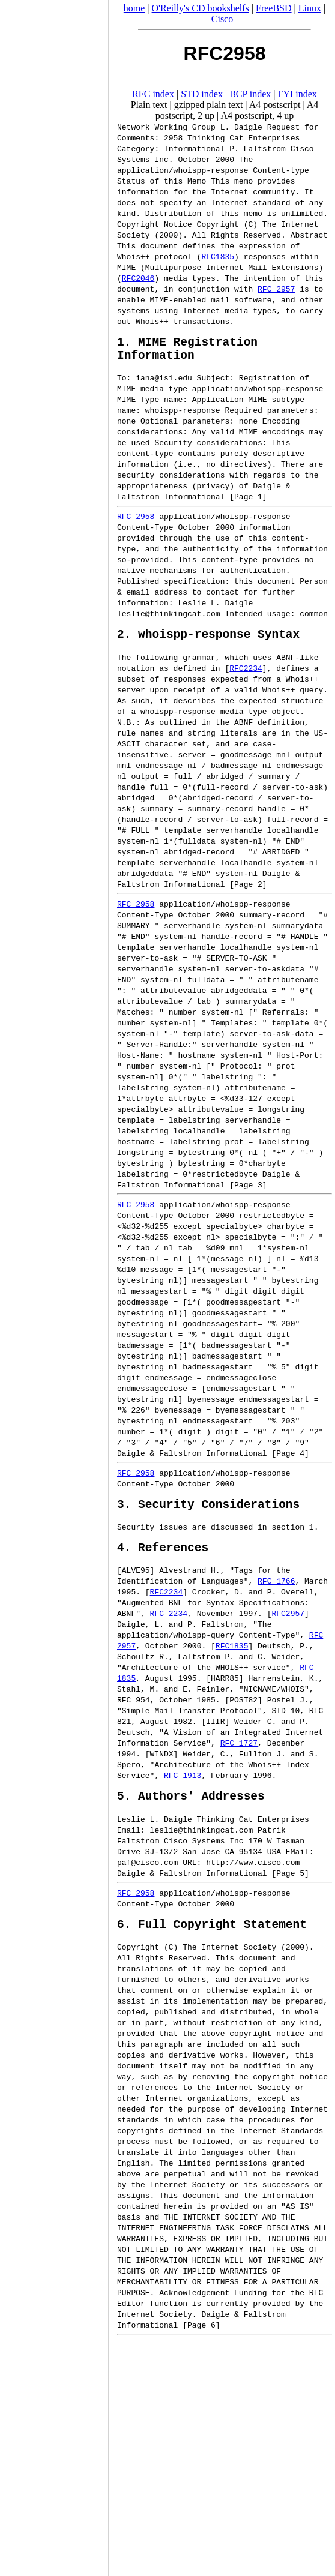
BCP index (250, 94)
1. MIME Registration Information (187, 352)
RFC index (153, 94)
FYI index (297, 94)
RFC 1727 (239, 1757)
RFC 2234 (168, 1628)
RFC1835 (217, 256)
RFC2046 (138, 277)
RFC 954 (133, 1714)
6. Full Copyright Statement (212, 1944)
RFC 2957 (276, 288)
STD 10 (285, 1725)
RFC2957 (287, 1628)
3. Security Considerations (208, 1515)
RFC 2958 (135, 522)
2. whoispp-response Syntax (208, 642)
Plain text (149, 105)
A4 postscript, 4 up (257, 115)
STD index (202, 94)
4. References (162, 1562)
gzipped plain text (208, 105)
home (134, 8)
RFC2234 (245, 676)
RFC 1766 (276, 1595)
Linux (309, 8)
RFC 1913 (182, 1790)
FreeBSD (274, 8)
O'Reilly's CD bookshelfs (200, 8)
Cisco (222, 19)
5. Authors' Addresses (191, 1813)
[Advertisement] (54, 1284)
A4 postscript (275, 105)
